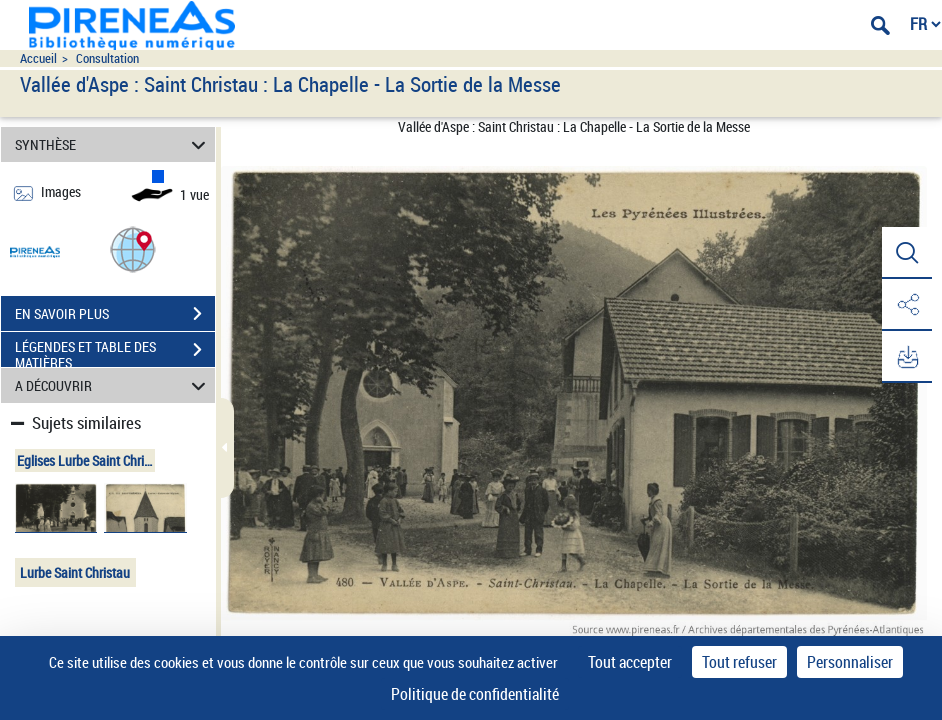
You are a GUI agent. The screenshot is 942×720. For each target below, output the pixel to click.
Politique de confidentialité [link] (475, 694)
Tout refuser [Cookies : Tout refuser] (739, 662)
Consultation (107, 58)
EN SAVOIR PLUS (115, 314)
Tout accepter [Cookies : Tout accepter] (630, 662)
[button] (133, 248)
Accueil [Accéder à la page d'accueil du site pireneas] (38, 58)
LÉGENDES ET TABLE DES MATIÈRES (115, 352)
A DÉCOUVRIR (113, 385)
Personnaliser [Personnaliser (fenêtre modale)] (850, 662)
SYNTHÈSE (113, 144)
